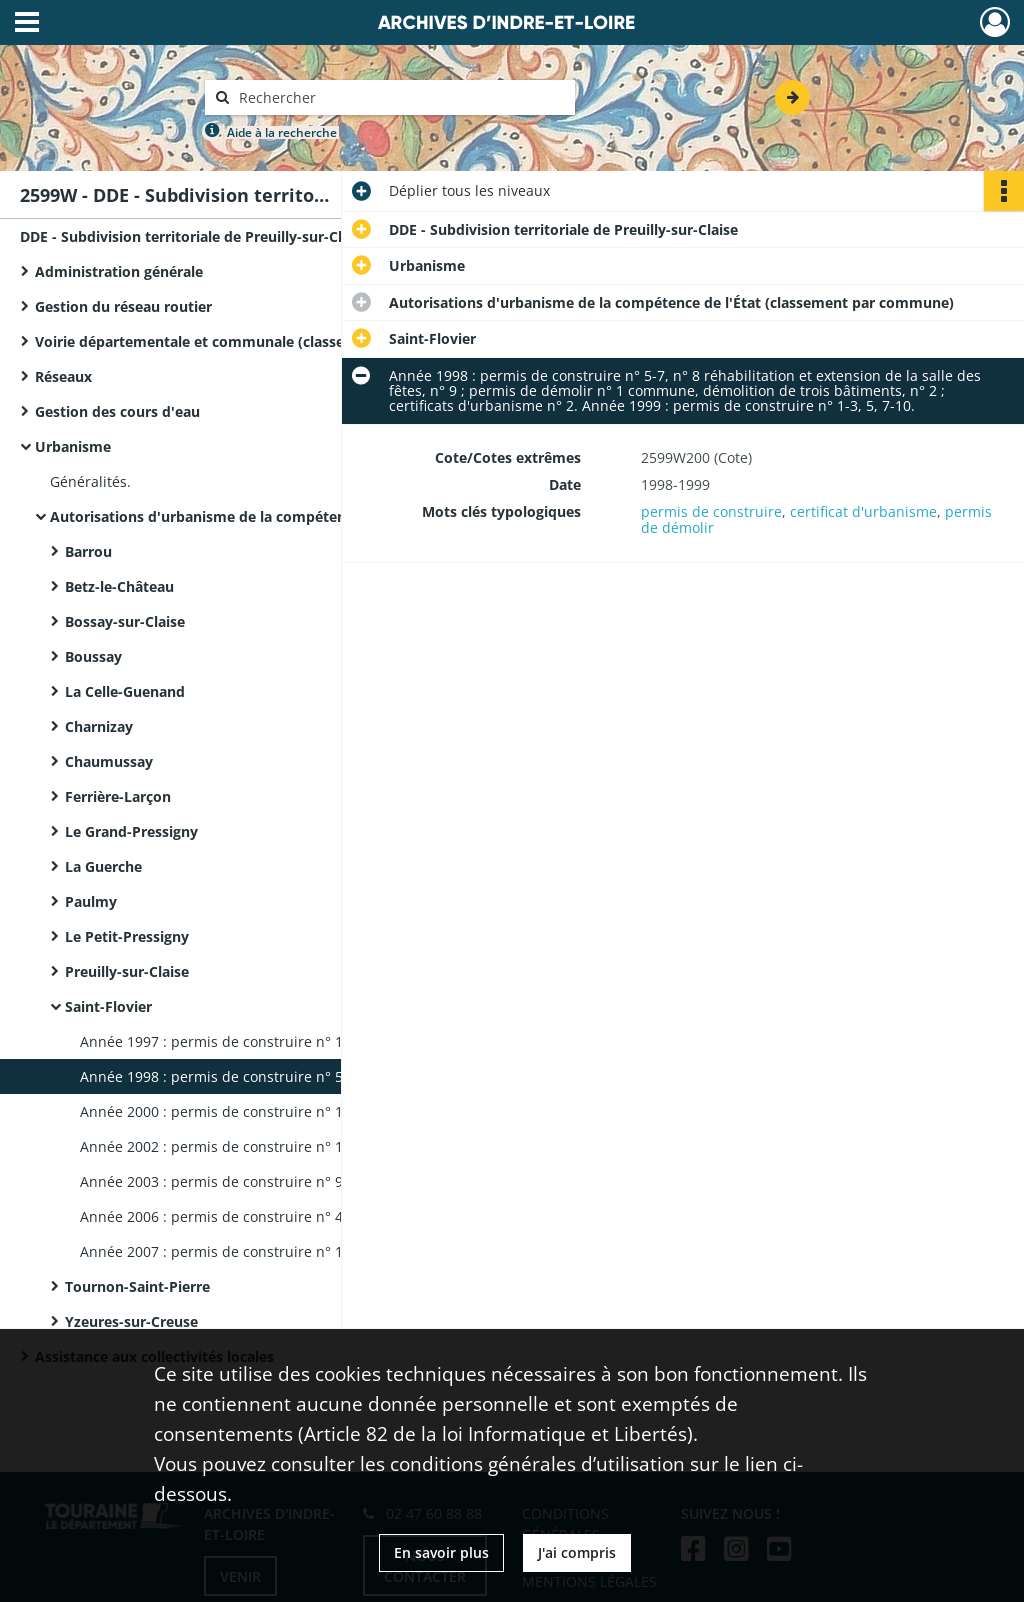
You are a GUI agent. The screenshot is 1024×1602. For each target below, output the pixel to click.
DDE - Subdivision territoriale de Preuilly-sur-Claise (194, 236)
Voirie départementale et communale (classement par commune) (235, 341)
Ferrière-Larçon (118, 796)
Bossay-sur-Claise (125, 621)
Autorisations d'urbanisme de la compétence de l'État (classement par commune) (250, 516)
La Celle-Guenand (125, 691)
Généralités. (90, 481)
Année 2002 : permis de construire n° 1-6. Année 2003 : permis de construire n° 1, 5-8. (280, 1146)
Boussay (93, 656)
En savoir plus (441, 1552)
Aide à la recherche (282, 132)
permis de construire (711, 511)
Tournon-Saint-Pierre (137, 1286)
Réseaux (63, 376)
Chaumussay (109, 761)
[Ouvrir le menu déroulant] (27, 24)
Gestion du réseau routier (123, 306)
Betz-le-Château (119, 586)
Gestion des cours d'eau (117, 411)
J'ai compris (577, 1552)
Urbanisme (73, 446)
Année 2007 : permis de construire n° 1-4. (220, 1251)
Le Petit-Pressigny (127, 936)
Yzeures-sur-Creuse (131, 1321)
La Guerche (103, 866)
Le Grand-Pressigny (131, 831)
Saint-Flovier (108, 1006)
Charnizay (99, 726)
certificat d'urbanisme (863, 511)
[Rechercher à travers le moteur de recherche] (400, 97)
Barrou (88, 551)
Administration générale (119, 271)
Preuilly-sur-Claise (127, 971)
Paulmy (91, 901)
